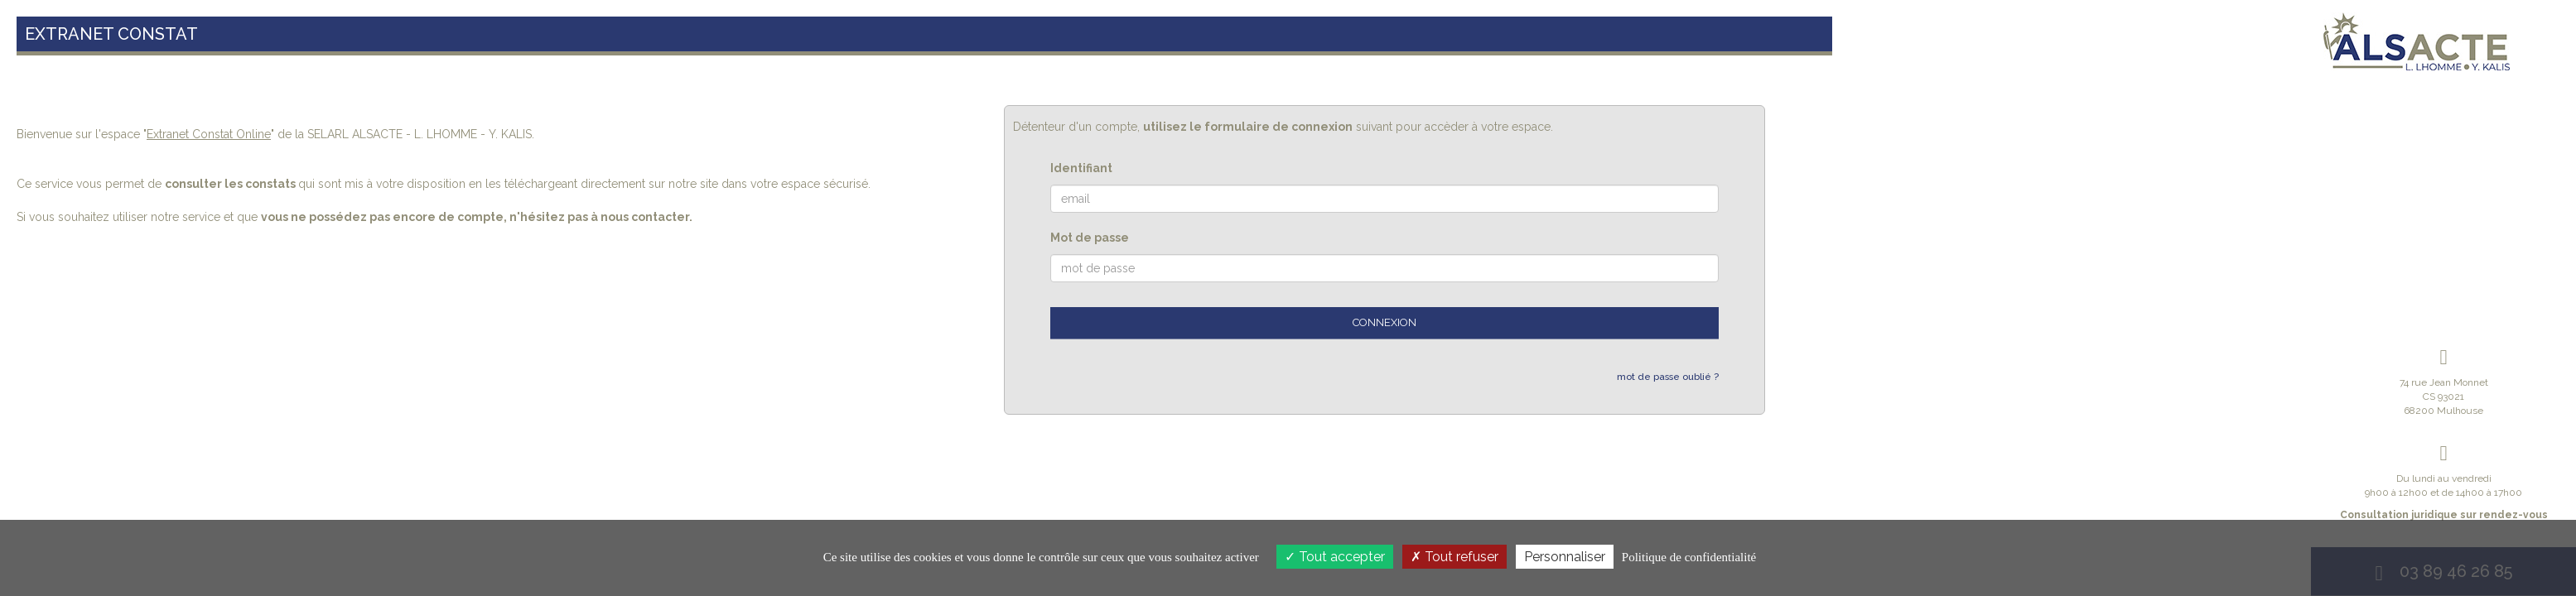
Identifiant (1081, 168)
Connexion (1384, 322)
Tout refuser (1454, 557)
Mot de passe (1089, 237)
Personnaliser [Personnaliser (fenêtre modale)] (1564, 557)
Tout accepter (1335, 557)
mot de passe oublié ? (1668, 376)
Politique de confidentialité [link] (1689, 557)
